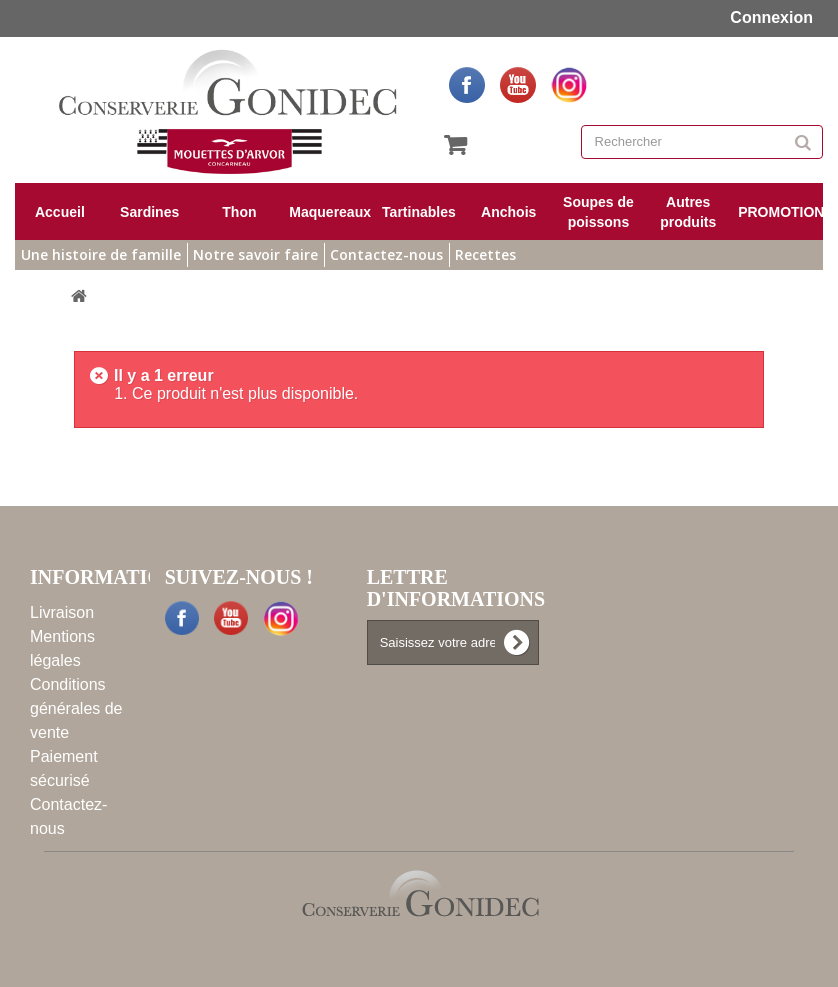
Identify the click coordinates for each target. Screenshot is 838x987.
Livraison (62, 612)
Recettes (485, 254)
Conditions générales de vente (76, 708)
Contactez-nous (386, 254)
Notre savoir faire (255, 254)
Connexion (769, 17)
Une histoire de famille (101, 254)
